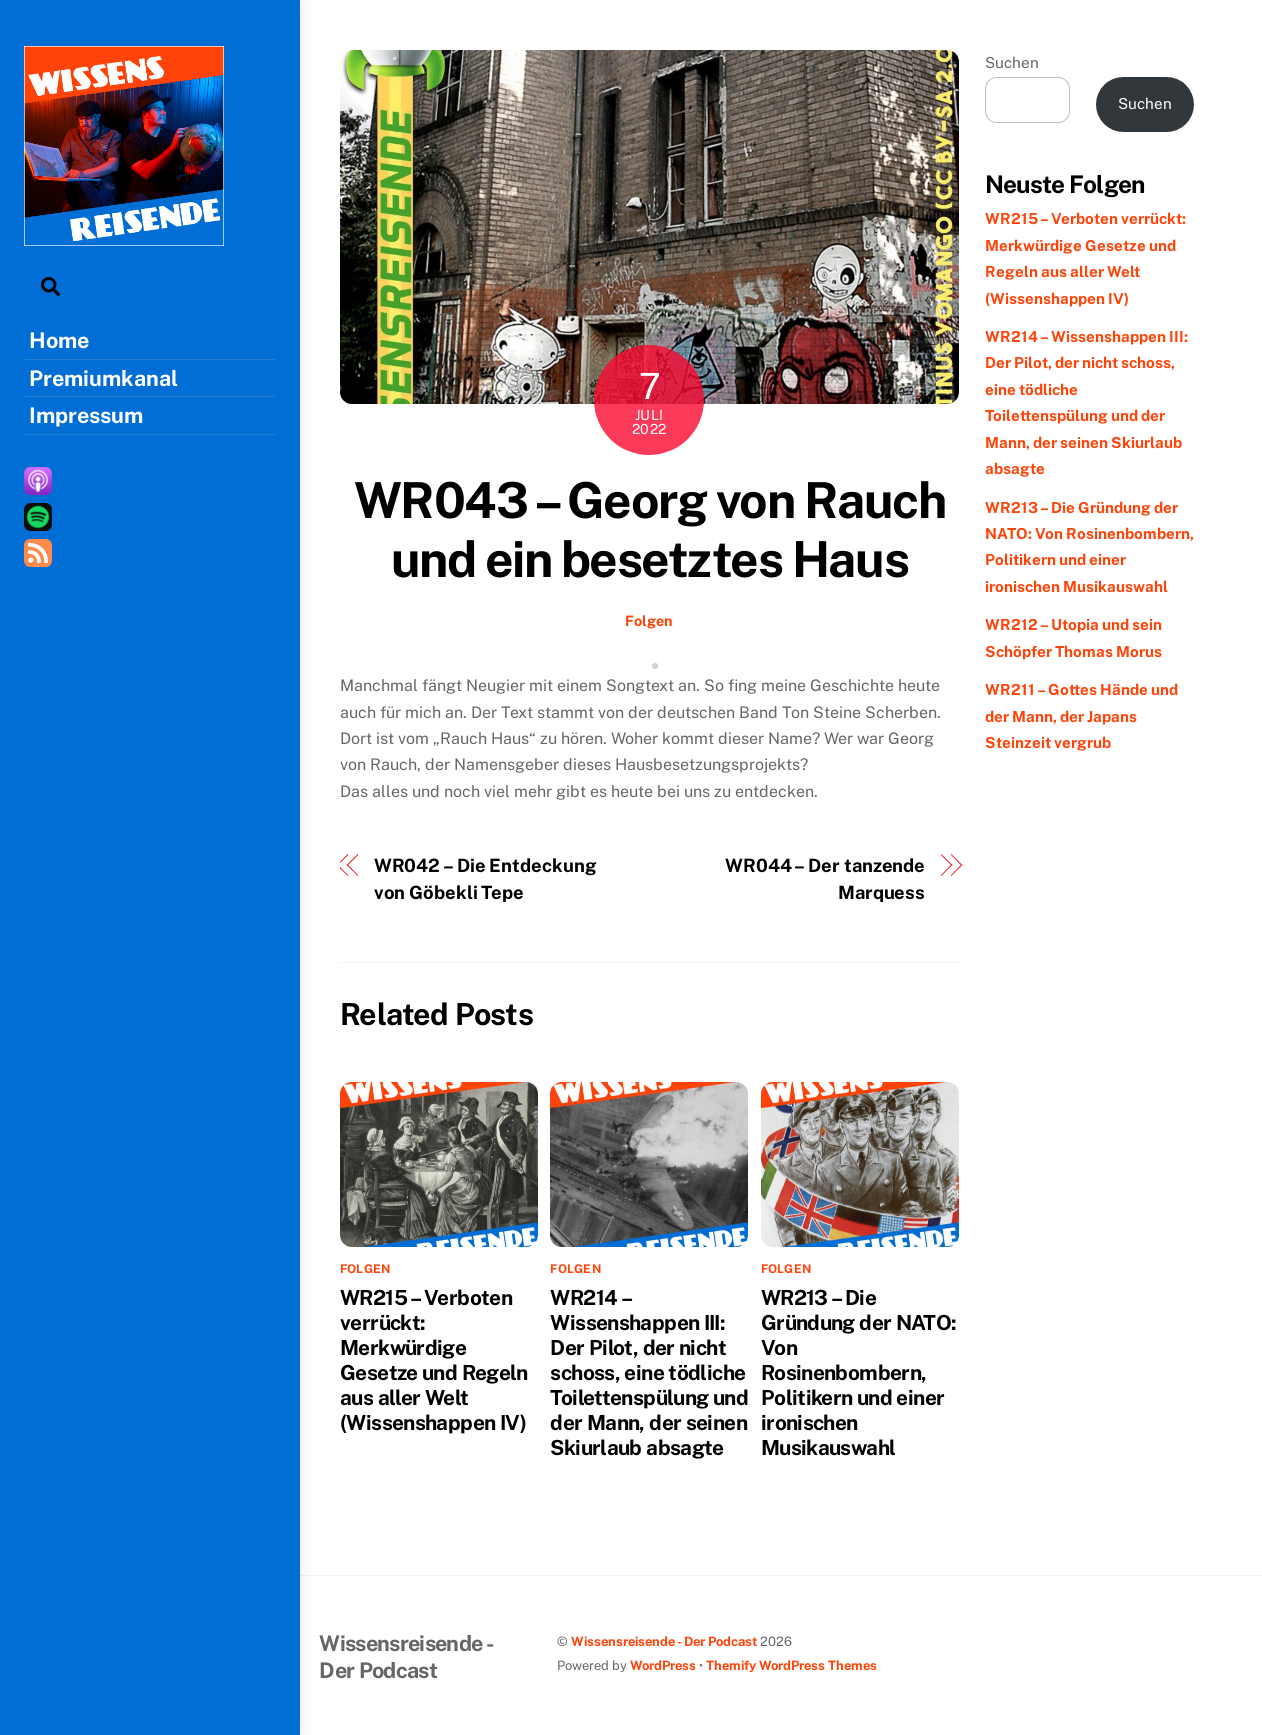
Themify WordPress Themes (791, 1665)
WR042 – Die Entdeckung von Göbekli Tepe (485, 878)
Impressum (86, 415)
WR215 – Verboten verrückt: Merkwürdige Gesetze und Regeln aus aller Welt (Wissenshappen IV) (434, 1360)
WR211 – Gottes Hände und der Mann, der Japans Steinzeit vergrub (1081, 716)
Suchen (1012, 62)
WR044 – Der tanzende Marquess (825, 878)
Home (59, 340)
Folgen (649, 620)
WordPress (663, 1665)
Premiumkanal (103, 378)
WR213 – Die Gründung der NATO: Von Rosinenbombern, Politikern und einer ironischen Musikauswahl (859, 1372)
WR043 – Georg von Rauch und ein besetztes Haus (650, 530)
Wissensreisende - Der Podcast (664, 1641)
